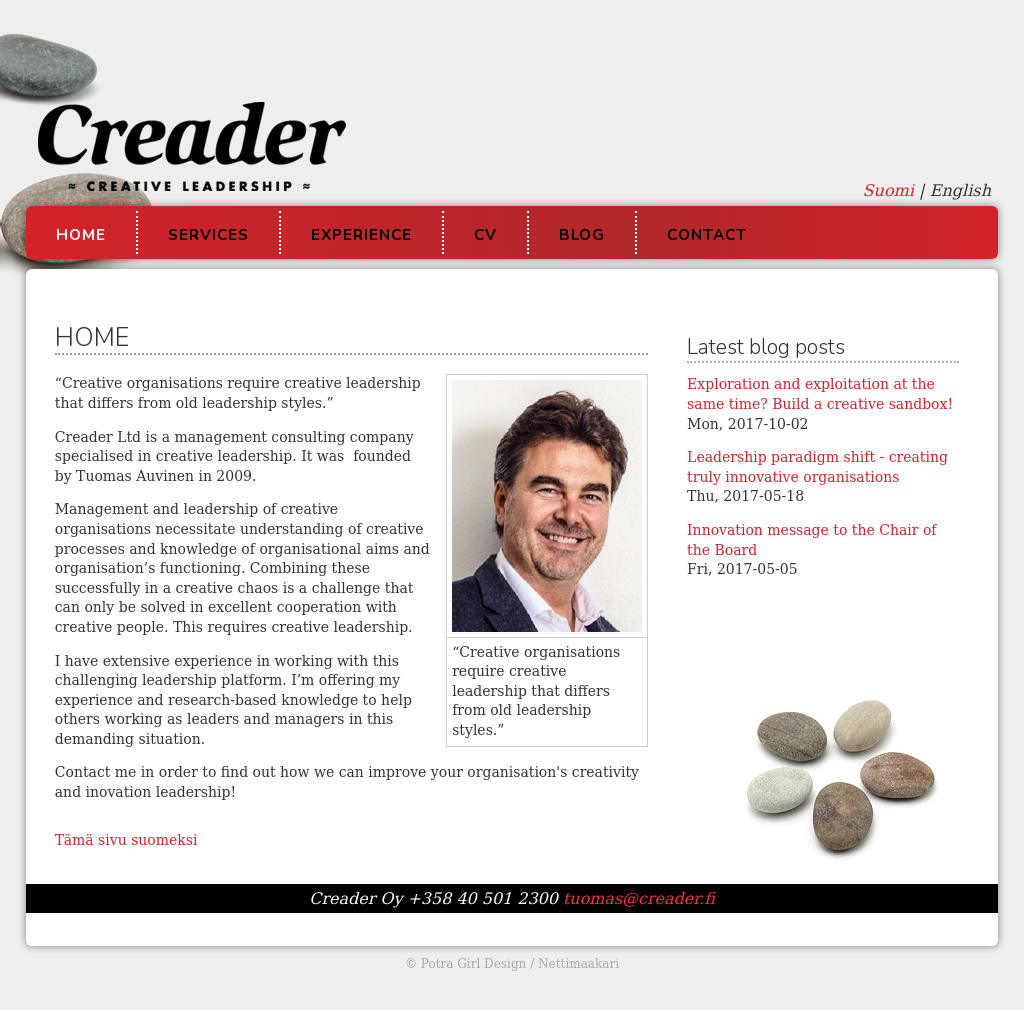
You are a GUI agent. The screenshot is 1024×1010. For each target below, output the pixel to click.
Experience (361, 234)
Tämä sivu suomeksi (126, 840)
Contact (707, 234)
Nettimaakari (578, 964)
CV (485, 234)
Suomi (889, 190)
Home (81, 234)
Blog (582, 234)
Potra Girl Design (474, 964)
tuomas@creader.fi (639, 898)
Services (208, 234)
